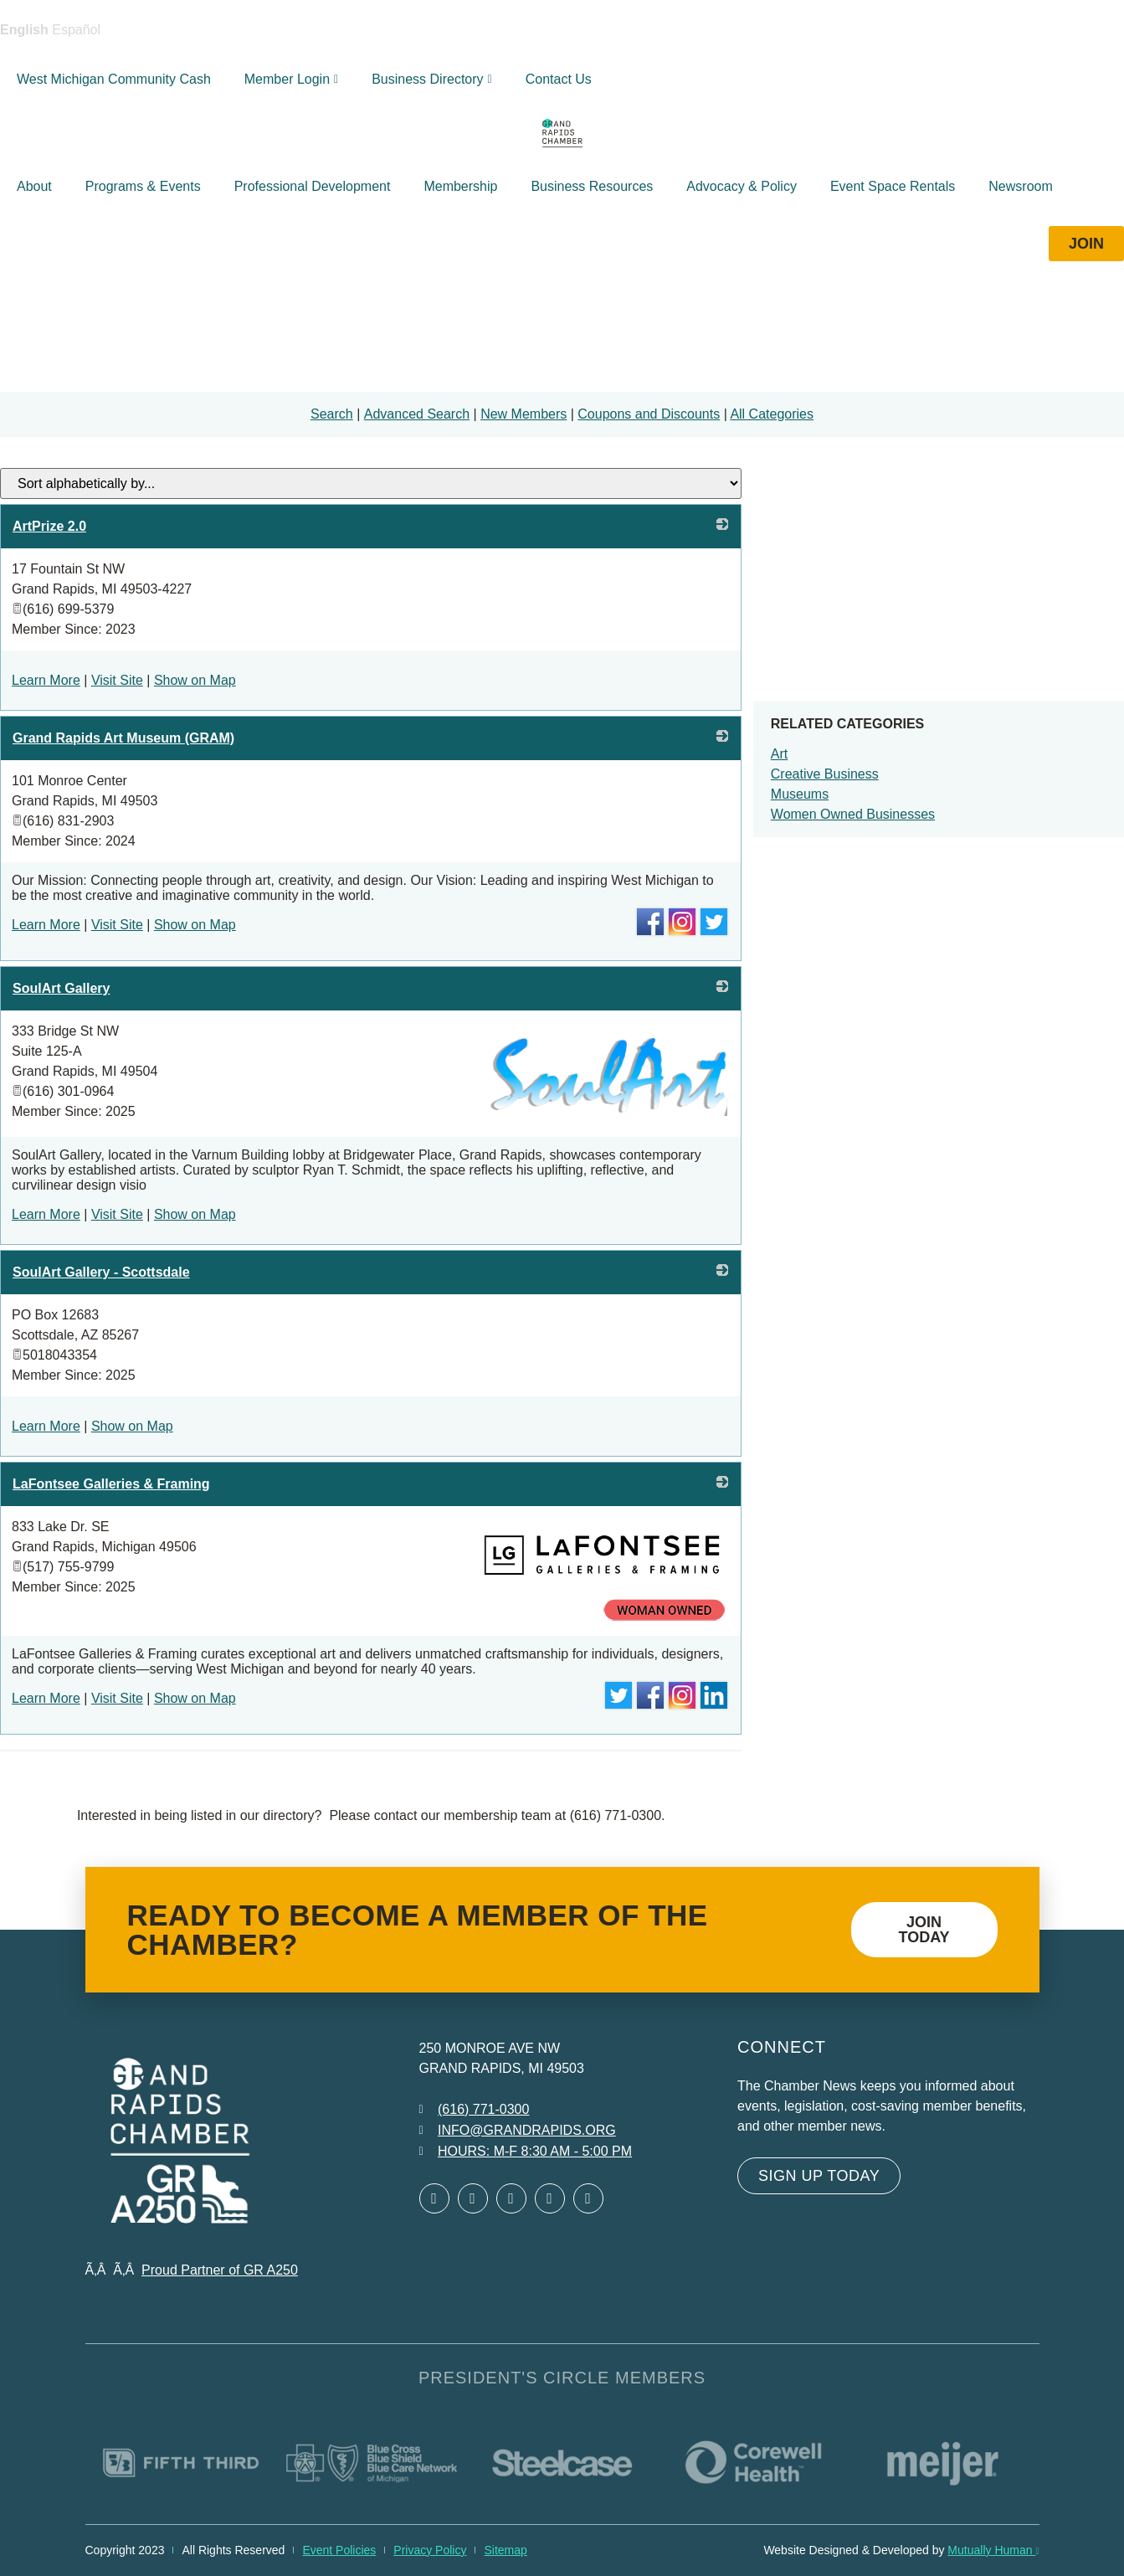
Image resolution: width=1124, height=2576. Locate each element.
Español (76, 30)
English (24, 30)
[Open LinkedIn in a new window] (511, 2198)
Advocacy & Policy (741, 186)
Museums (800, 794)
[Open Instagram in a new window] (550, 2198)
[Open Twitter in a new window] (473, 2198)
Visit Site (117, 680)
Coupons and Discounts (648, 414)
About (34, 186)
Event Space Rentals (892, 186)
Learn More (46, 680)
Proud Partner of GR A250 (219, 2270)
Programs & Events (143, 186)
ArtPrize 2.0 (49, 526)
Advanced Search (417, 414)
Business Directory (432, 79)
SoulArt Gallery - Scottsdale (101, 1272)
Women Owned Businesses (853, 814)
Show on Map (195, 680)
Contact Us (559, 79)
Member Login (291, 79)
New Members (523, 414)
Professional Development (312, 186)
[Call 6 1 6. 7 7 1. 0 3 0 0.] (474, 2110)
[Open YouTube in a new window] (588, 2198)
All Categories (771, 414)
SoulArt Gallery (61, 988)
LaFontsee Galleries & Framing (111, 1484)
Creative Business (825, 774)
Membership (460, 186)
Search (332, 414)
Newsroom (1020, 186)
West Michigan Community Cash (114, 79)
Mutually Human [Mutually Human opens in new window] (993, 2550)
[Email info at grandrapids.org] (517, 2131)
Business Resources (592, 186)
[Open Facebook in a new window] (434, 2198)
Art (779, 754)
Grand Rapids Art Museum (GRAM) (123, 738)
